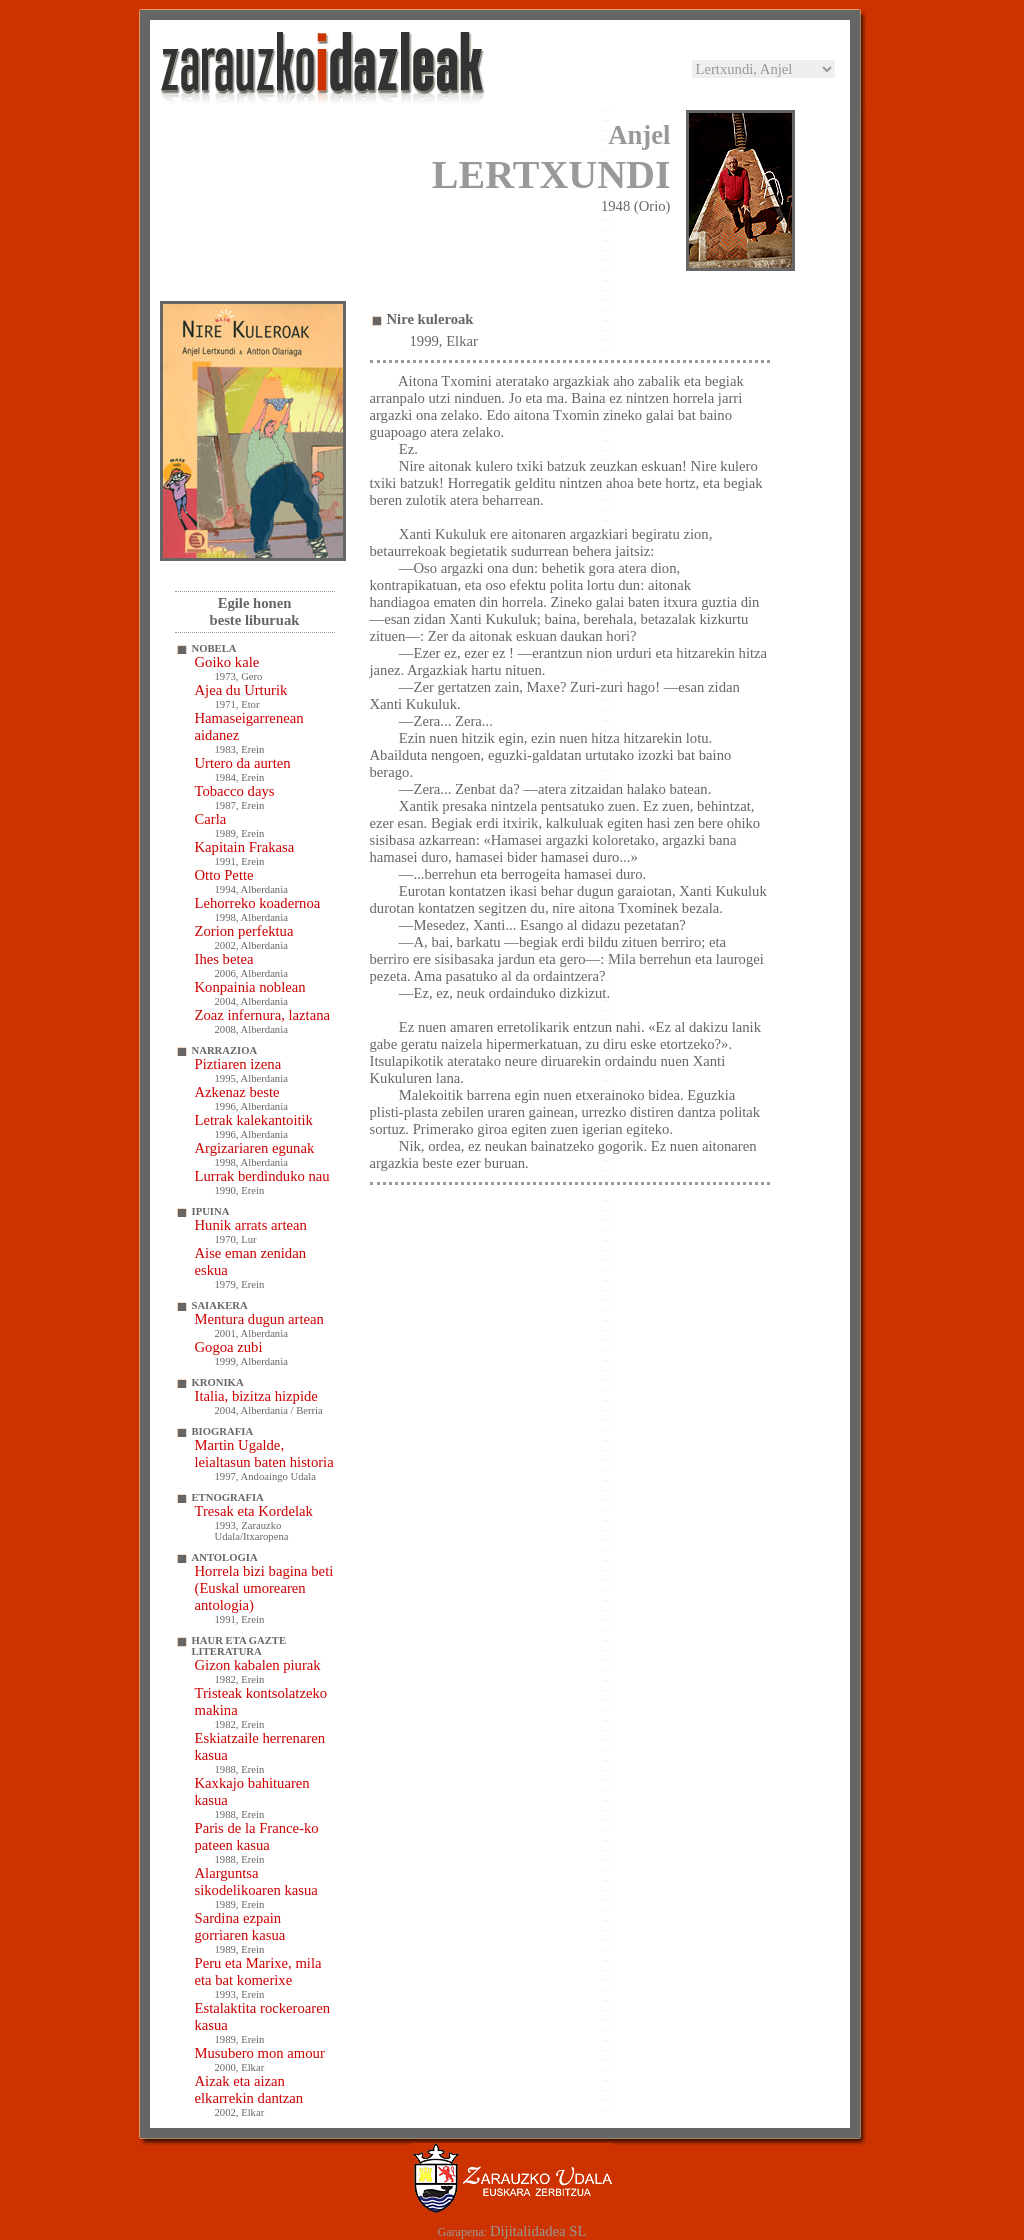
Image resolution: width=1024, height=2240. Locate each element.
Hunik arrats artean (251, 1225)
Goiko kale (227, 662)
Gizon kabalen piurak (258, 1665)
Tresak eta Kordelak (254, 1511)
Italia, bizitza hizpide (256, 1396)
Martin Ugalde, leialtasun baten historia (264, 1453)
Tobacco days (235, 791)
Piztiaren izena (238, 1064)
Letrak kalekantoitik (254, 1120)
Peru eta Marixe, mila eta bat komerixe (258, 1971)
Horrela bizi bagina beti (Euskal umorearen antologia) (264, 1588)
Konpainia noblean (250, 987)
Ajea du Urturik (241, 690)
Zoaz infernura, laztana (263, 1015)
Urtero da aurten (243, 763)
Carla (211, 819)
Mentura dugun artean (259, 1319)
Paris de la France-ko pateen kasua (257, 1836)
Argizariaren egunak (255, 1148)
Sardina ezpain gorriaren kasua (240, 1926)
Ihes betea (224, 959)
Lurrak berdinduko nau (262, 1176)
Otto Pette (224, 875)
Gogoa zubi (229, 1347)
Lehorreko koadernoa (258, 903)
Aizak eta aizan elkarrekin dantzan (249, 2089)
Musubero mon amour (260, 2053)
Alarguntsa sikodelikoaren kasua (256, 1881)
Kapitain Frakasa (245, 847)
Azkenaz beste (237, 1092)
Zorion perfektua (244, 931)
